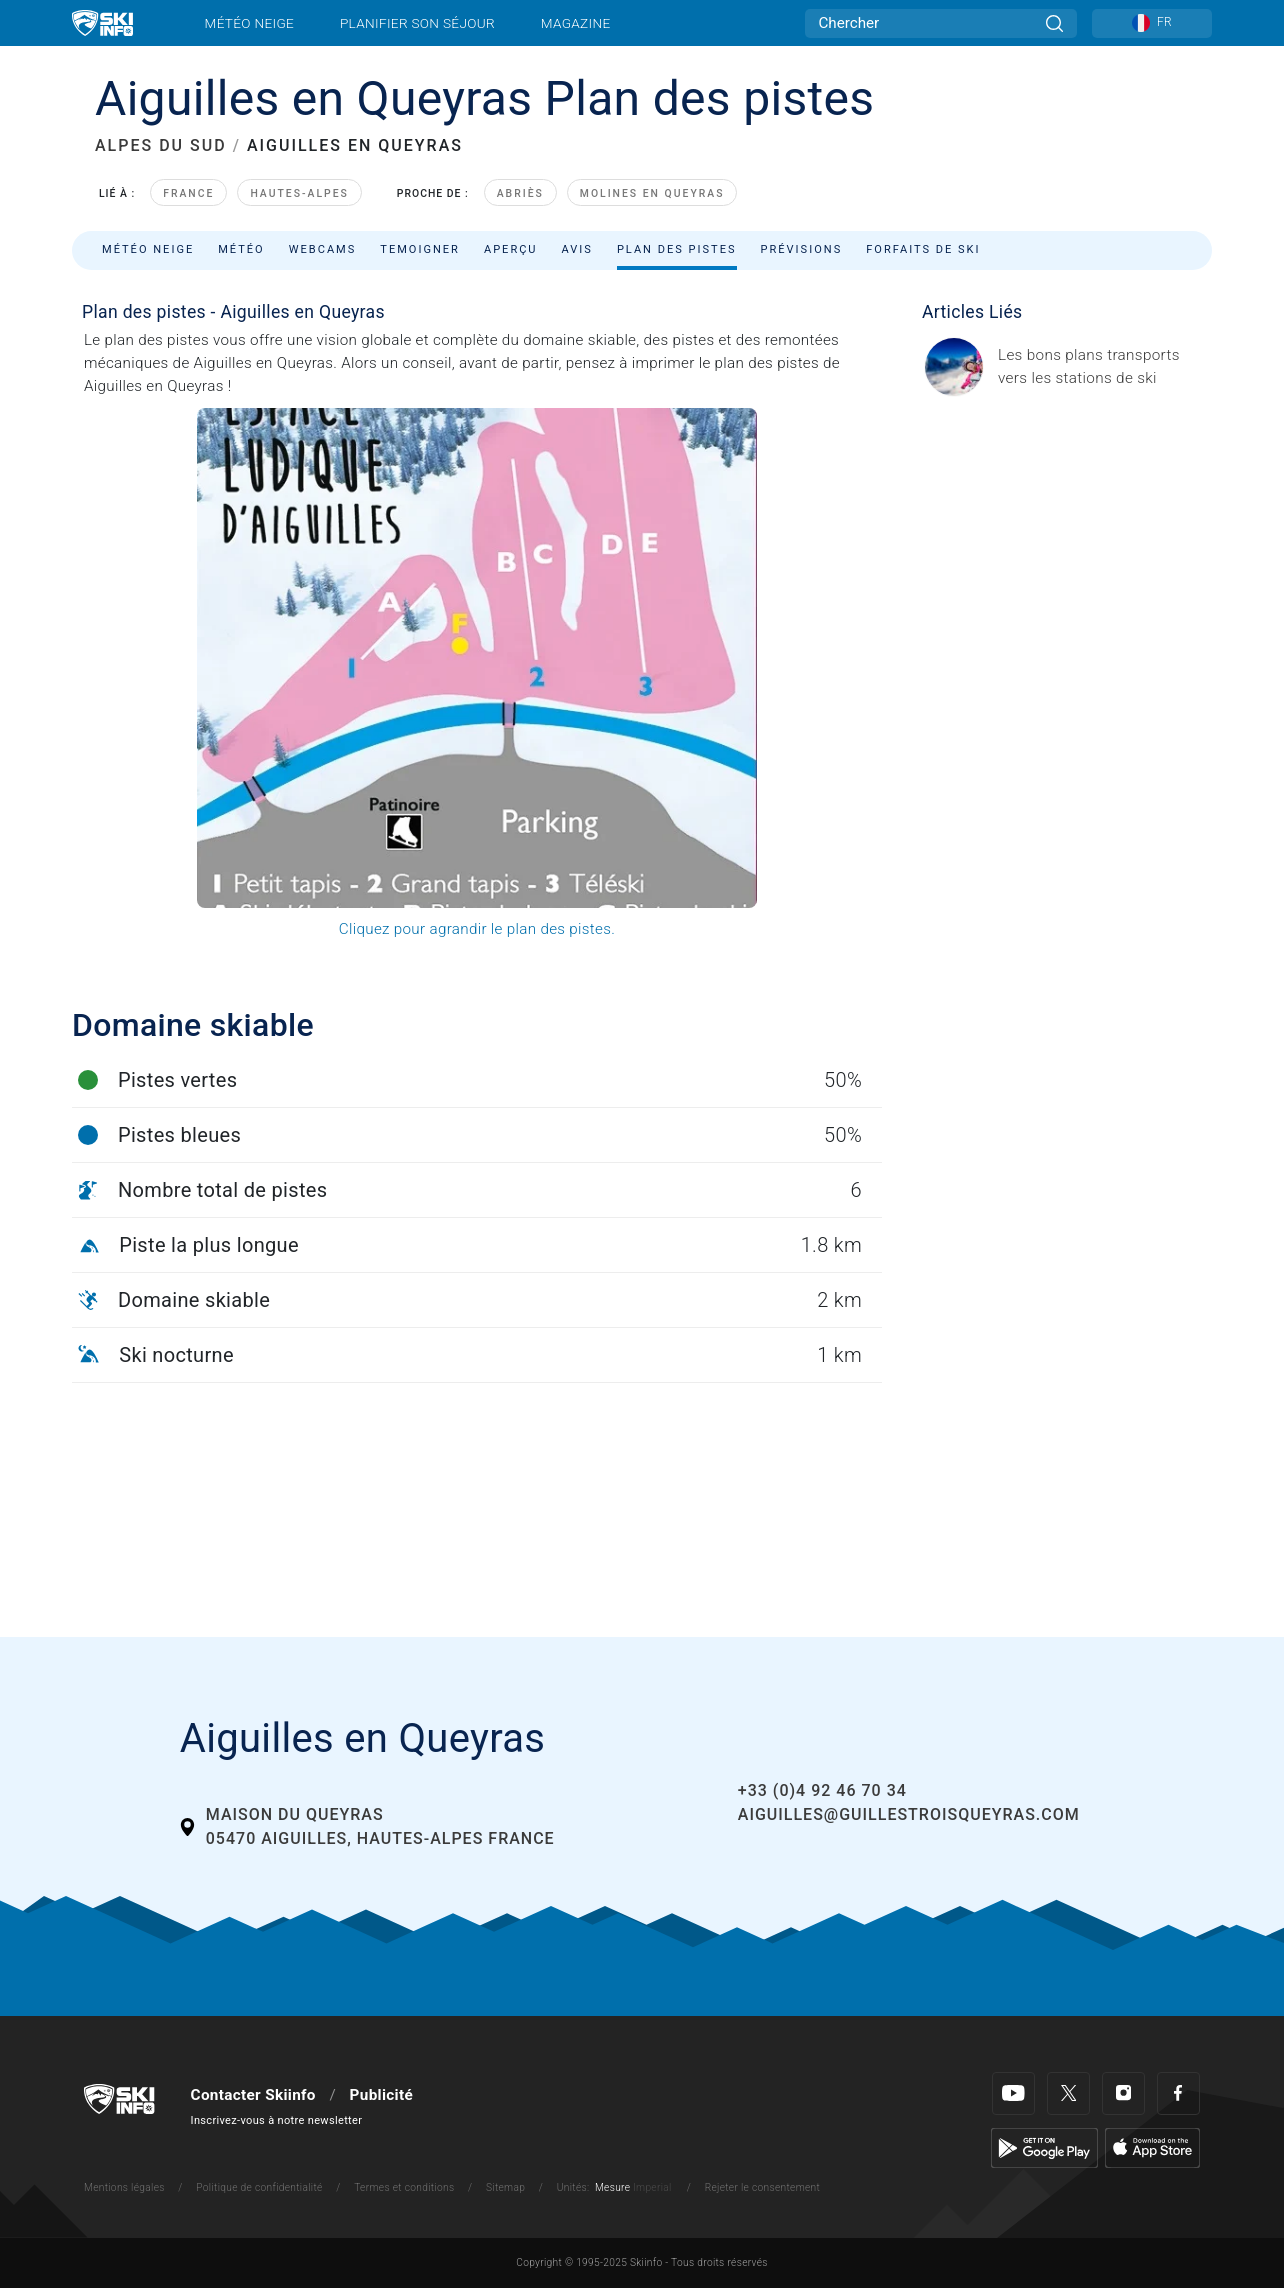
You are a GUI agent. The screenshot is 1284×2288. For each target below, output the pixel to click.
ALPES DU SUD (161, 145)
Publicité (381, 2095)
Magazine (576, 23)
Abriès (520, 193)
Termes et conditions (404, 2187)
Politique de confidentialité (259, 2187)
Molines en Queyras (652, 193)
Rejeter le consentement (763, 2187)
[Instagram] (1123, 2093)
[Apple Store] (1152, 2147)
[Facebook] (1178, 2093)
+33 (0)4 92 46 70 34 (822, 1790)
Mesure (612, 2187)
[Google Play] (1044, 2147)
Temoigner (420, 249)
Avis (577, 249)
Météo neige (250, 23)
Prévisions (802, 249)
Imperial (652, 2187)
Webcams (323, 249)
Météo (241, 249)
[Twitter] (1068, 2093)
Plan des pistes (677, 249)
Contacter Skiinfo (253, 2095)
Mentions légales (124, 2187)
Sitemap (505, 2187)
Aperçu (511, 249)
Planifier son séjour (417, 23)
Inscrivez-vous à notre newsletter (277, 2120)
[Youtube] (1013, 2093)
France (188, 193)
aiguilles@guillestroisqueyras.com (909, 1814)
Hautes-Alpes (299, 193)
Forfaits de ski (923, 249)
